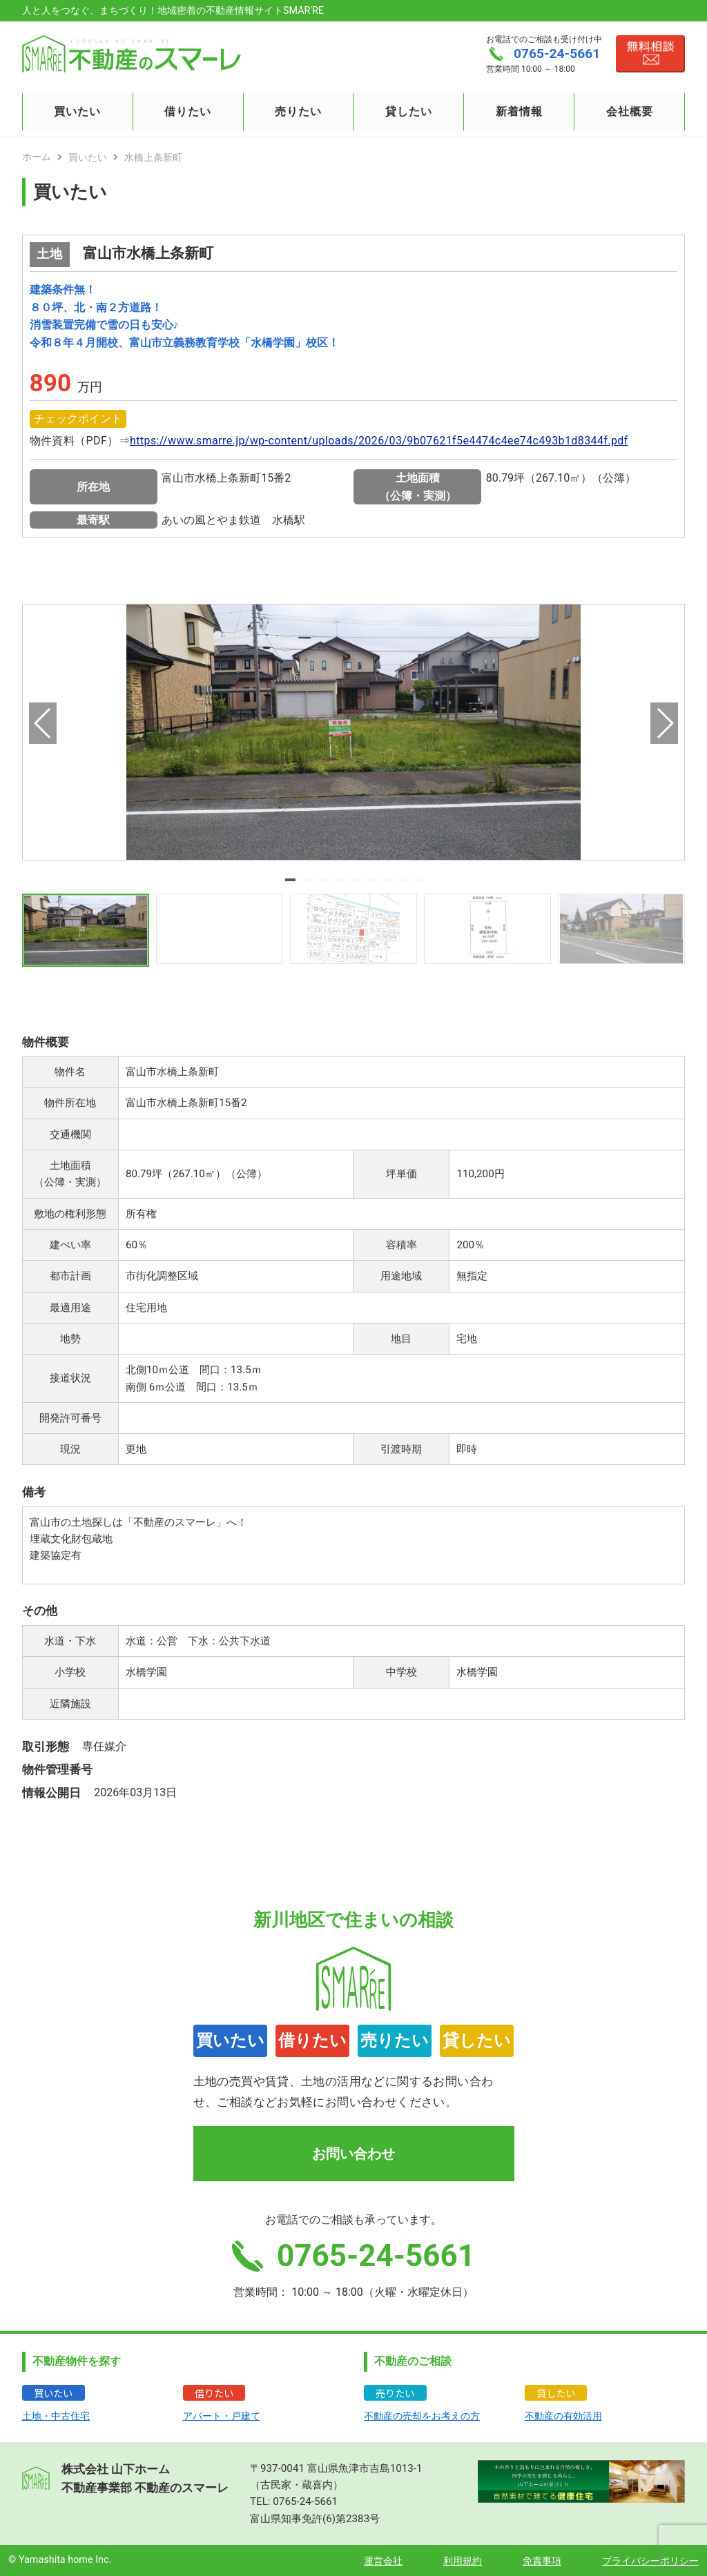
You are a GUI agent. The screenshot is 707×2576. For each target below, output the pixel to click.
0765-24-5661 (305, 2501)
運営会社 (383, 2561)
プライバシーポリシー (650, 2561)
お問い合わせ (353, 2153)
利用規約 (462, 2561)
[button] (290, 879)
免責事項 (542, 2561)
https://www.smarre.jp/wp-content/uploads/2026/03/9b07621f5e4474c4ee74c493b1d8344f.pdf (379, 440)
